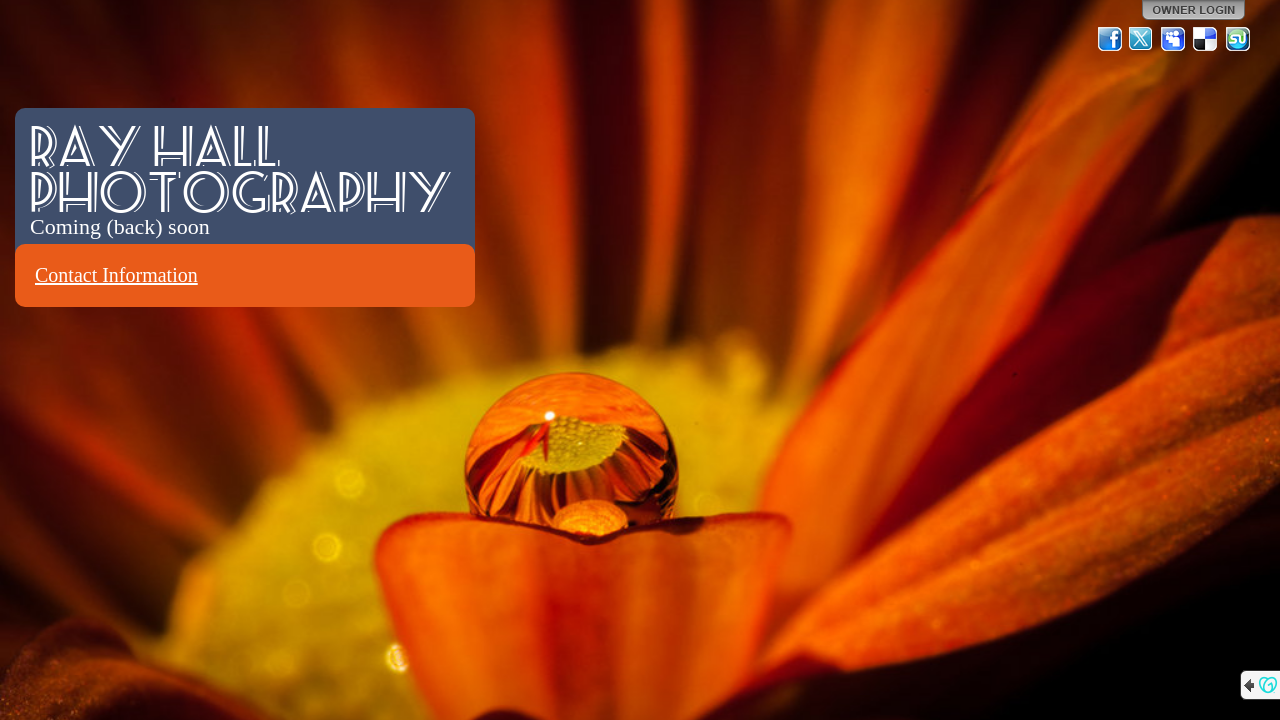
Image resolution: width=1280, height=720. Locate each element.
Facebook (1110, 39)
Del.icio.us (1206, 39)
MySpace (1174, 39)
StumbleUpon (1238, 39)
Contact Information (116, 275)
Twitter (1142, 39)
